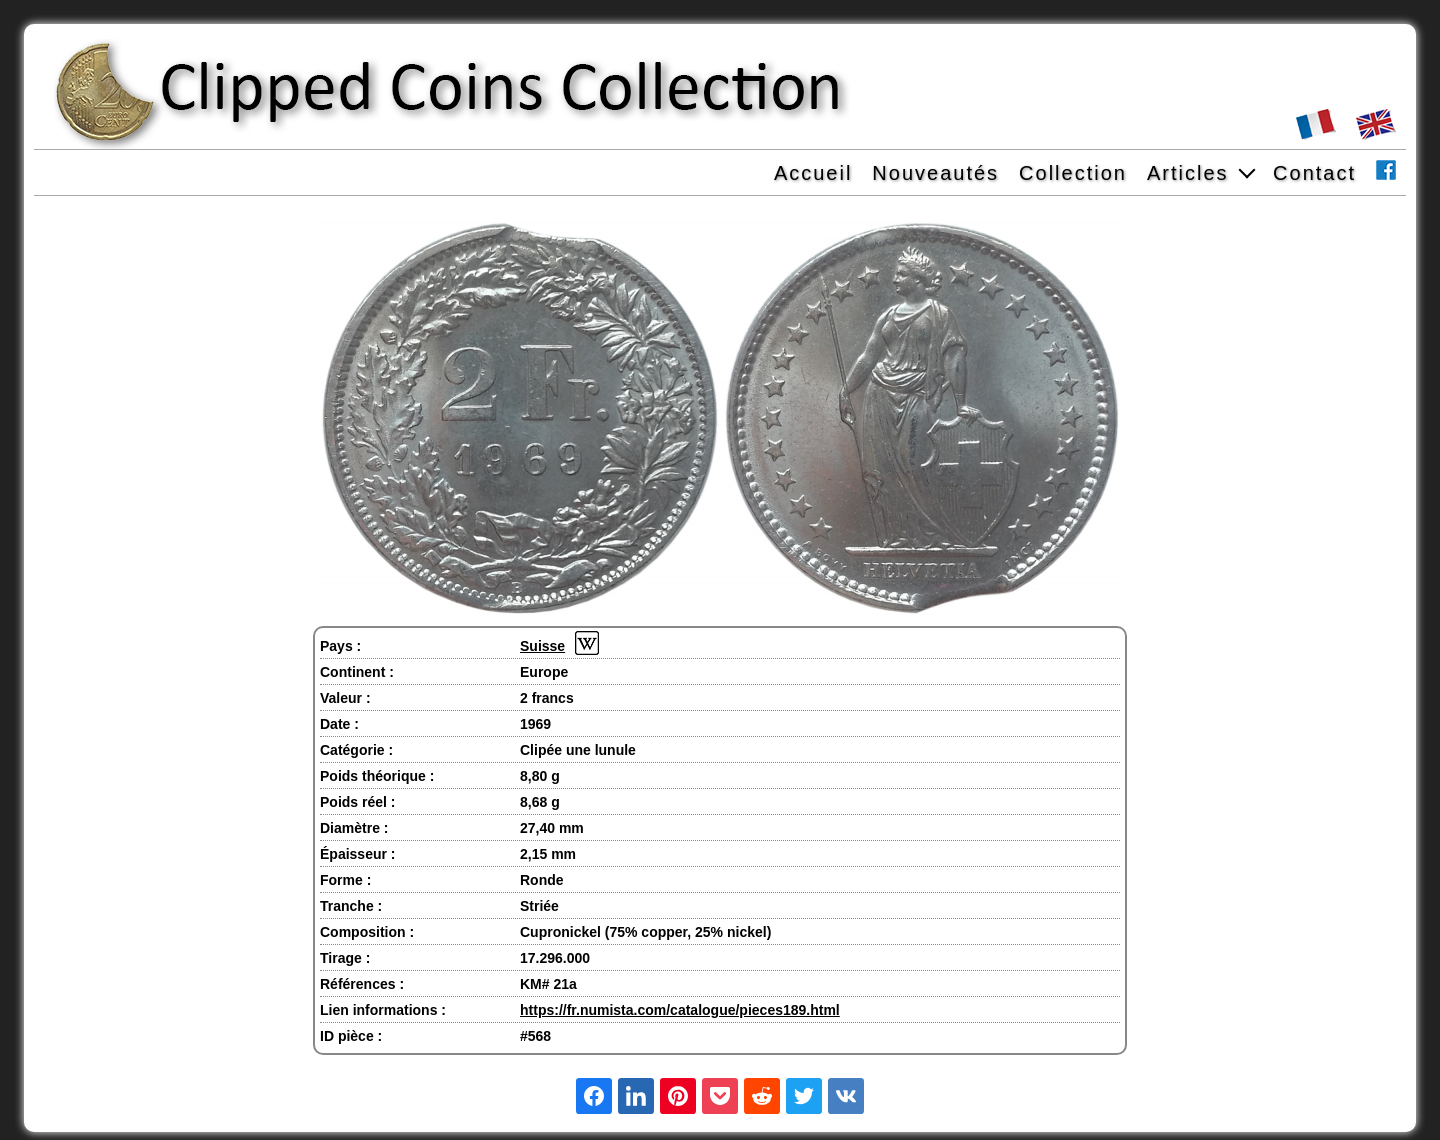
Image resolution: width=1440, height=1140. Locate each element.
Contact (1314, 173)
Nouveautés (935, 173)
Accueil (813, 173)
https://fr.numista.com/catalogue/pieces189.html (680, 1010)
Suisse (542, 646)
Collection (1073, 173)
